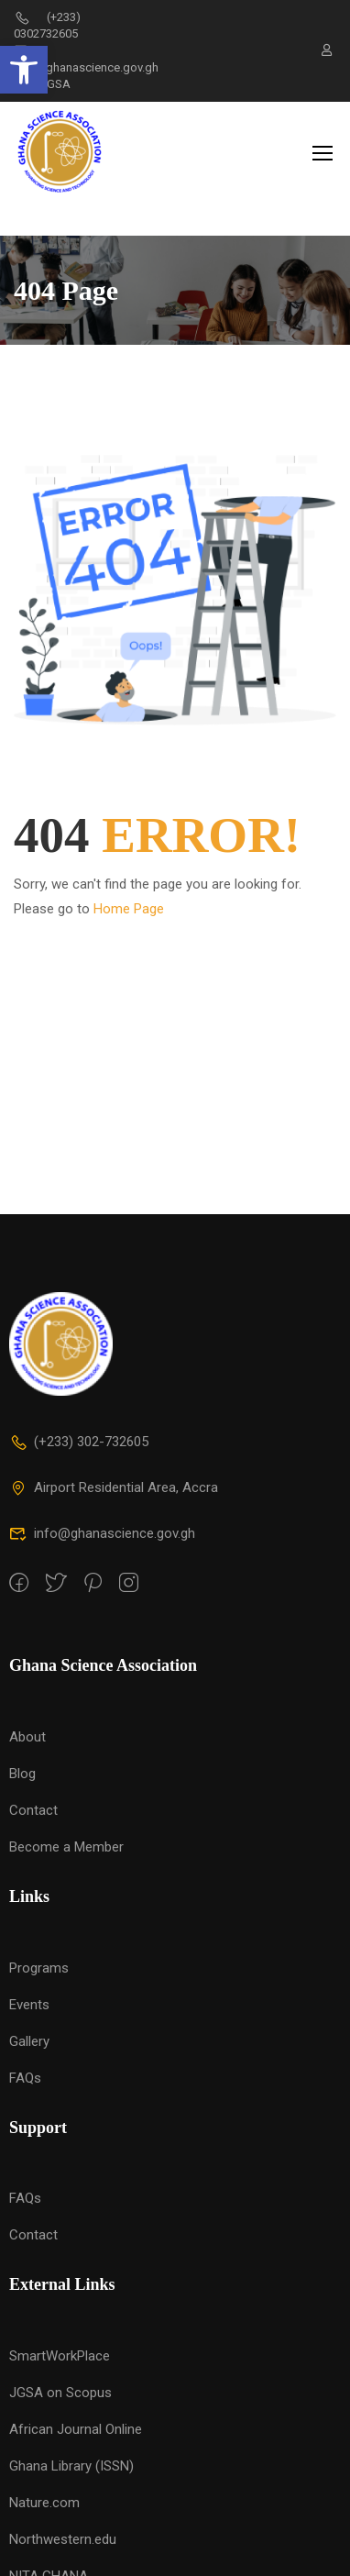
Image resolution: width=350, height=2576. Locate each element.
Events (29, 1991)
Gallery (29, 2027)
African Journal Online (75, 2416)
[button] (24, 70)
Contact (33, 1797)
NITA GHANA (48, 2563)
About (27, 1724)
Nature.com (44, 2490)
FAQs (25, 2064)
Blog (22, 1760)
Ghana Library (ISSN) (71, 2453)
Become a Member (66, 1834)
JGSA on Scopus (60, 2379)
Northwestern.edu (62, 2526)
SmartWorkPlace (59, 2343)
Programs (39, 1954)
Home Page (128, 876)
